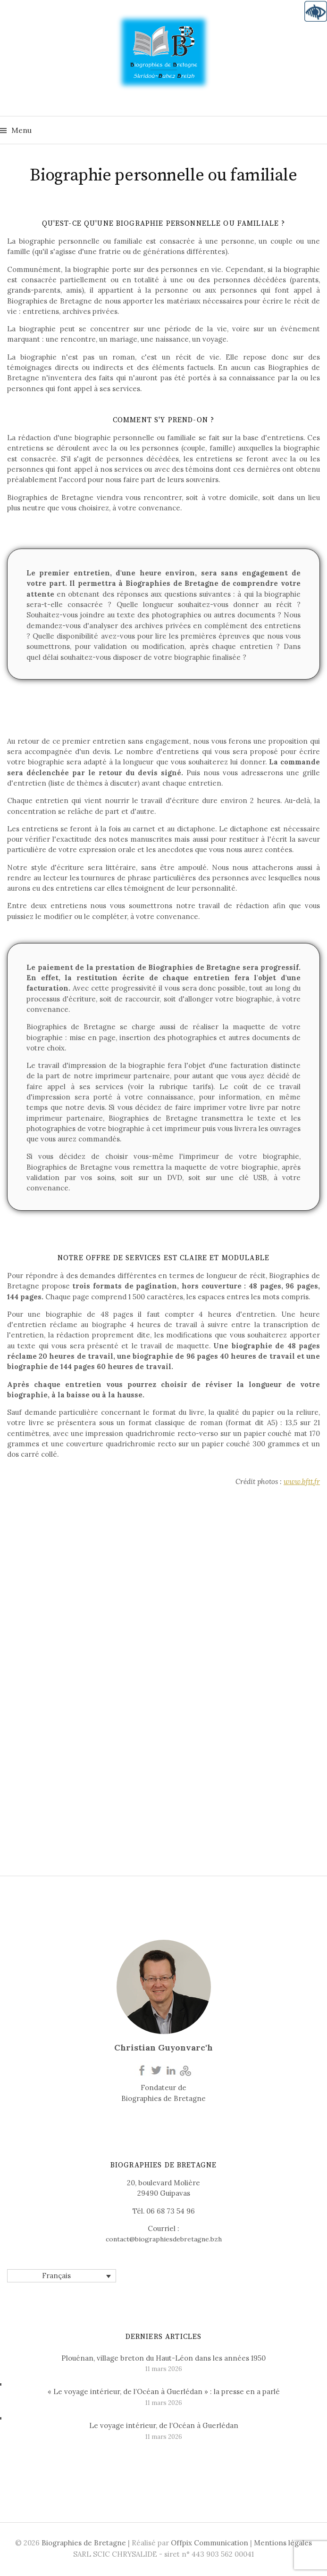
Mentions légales (283, 2542)
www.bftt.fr (302, 1481)
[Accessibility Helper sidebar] (315, 11)
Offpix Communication (209, 2542)
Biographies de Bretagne (84, 2542)
